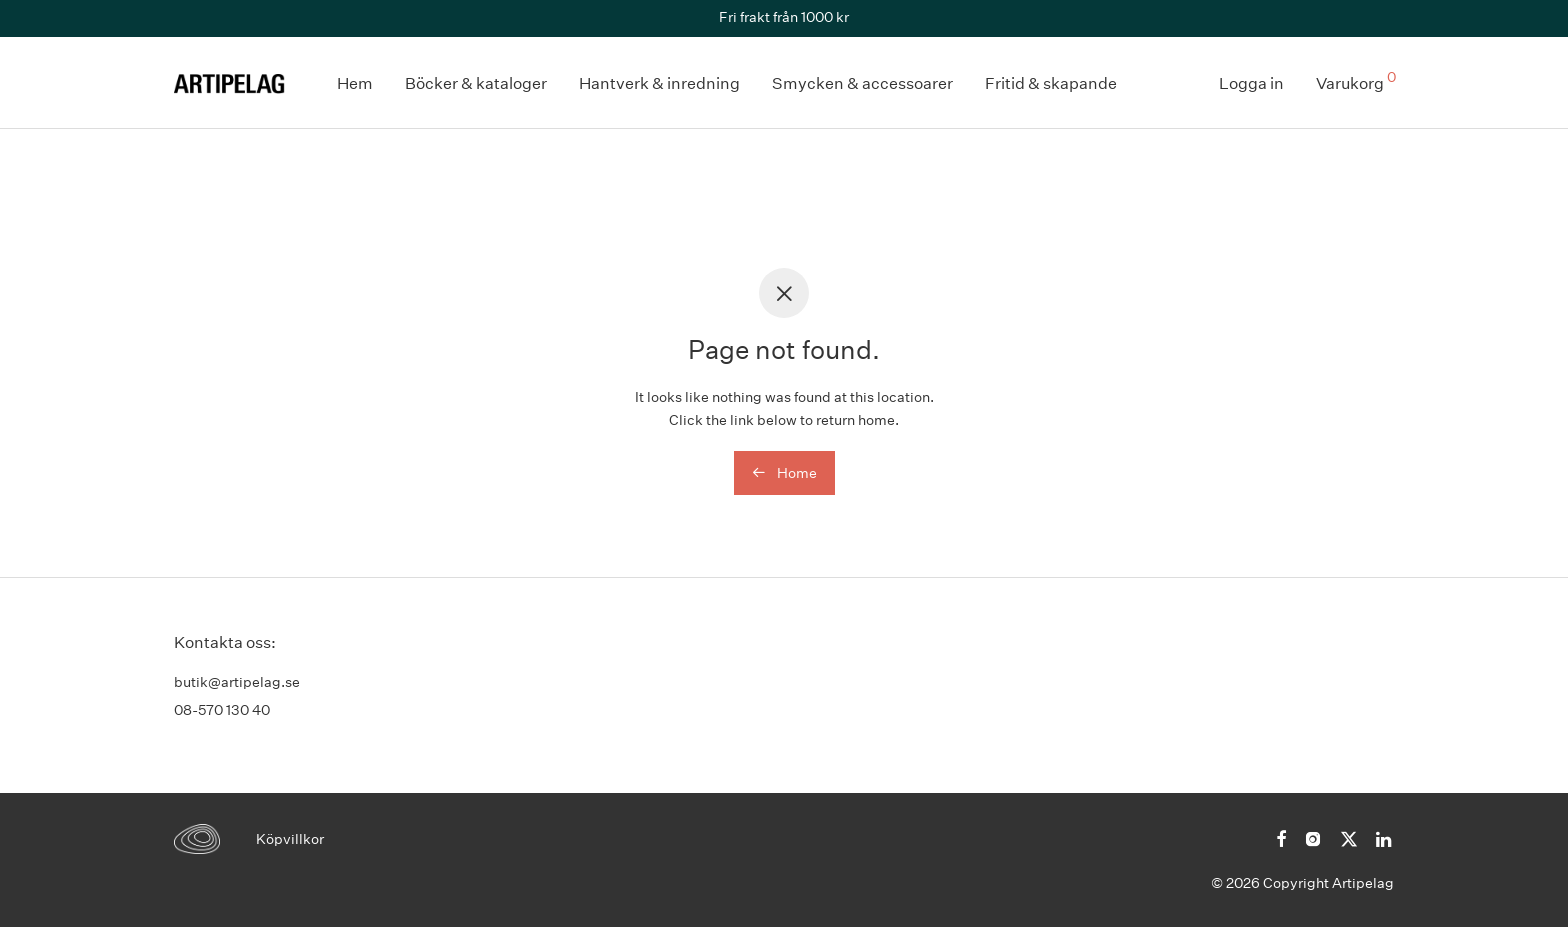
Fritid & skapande (1051, 83)
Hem (355, 83)
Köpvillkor (290, 839)
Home (784, 473)
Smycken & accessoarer (862, 83)
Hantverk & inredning (659, 83)
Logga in (1251, 83)
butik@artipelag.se (237, 682)
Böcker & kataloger (476, 83)
